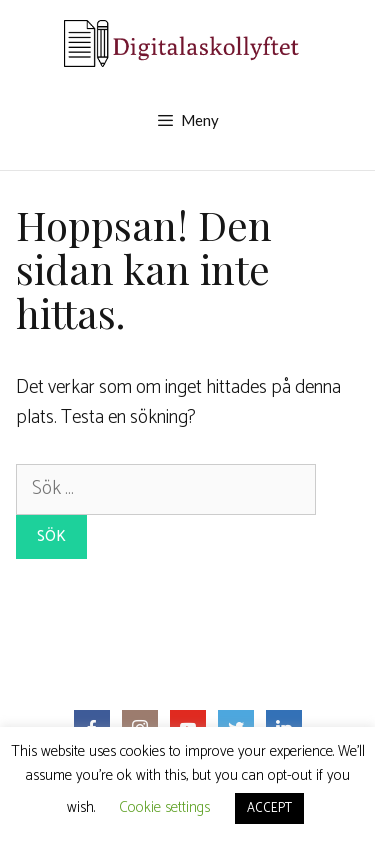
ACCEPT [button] (269, 808)
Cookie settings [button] (164, 807)
